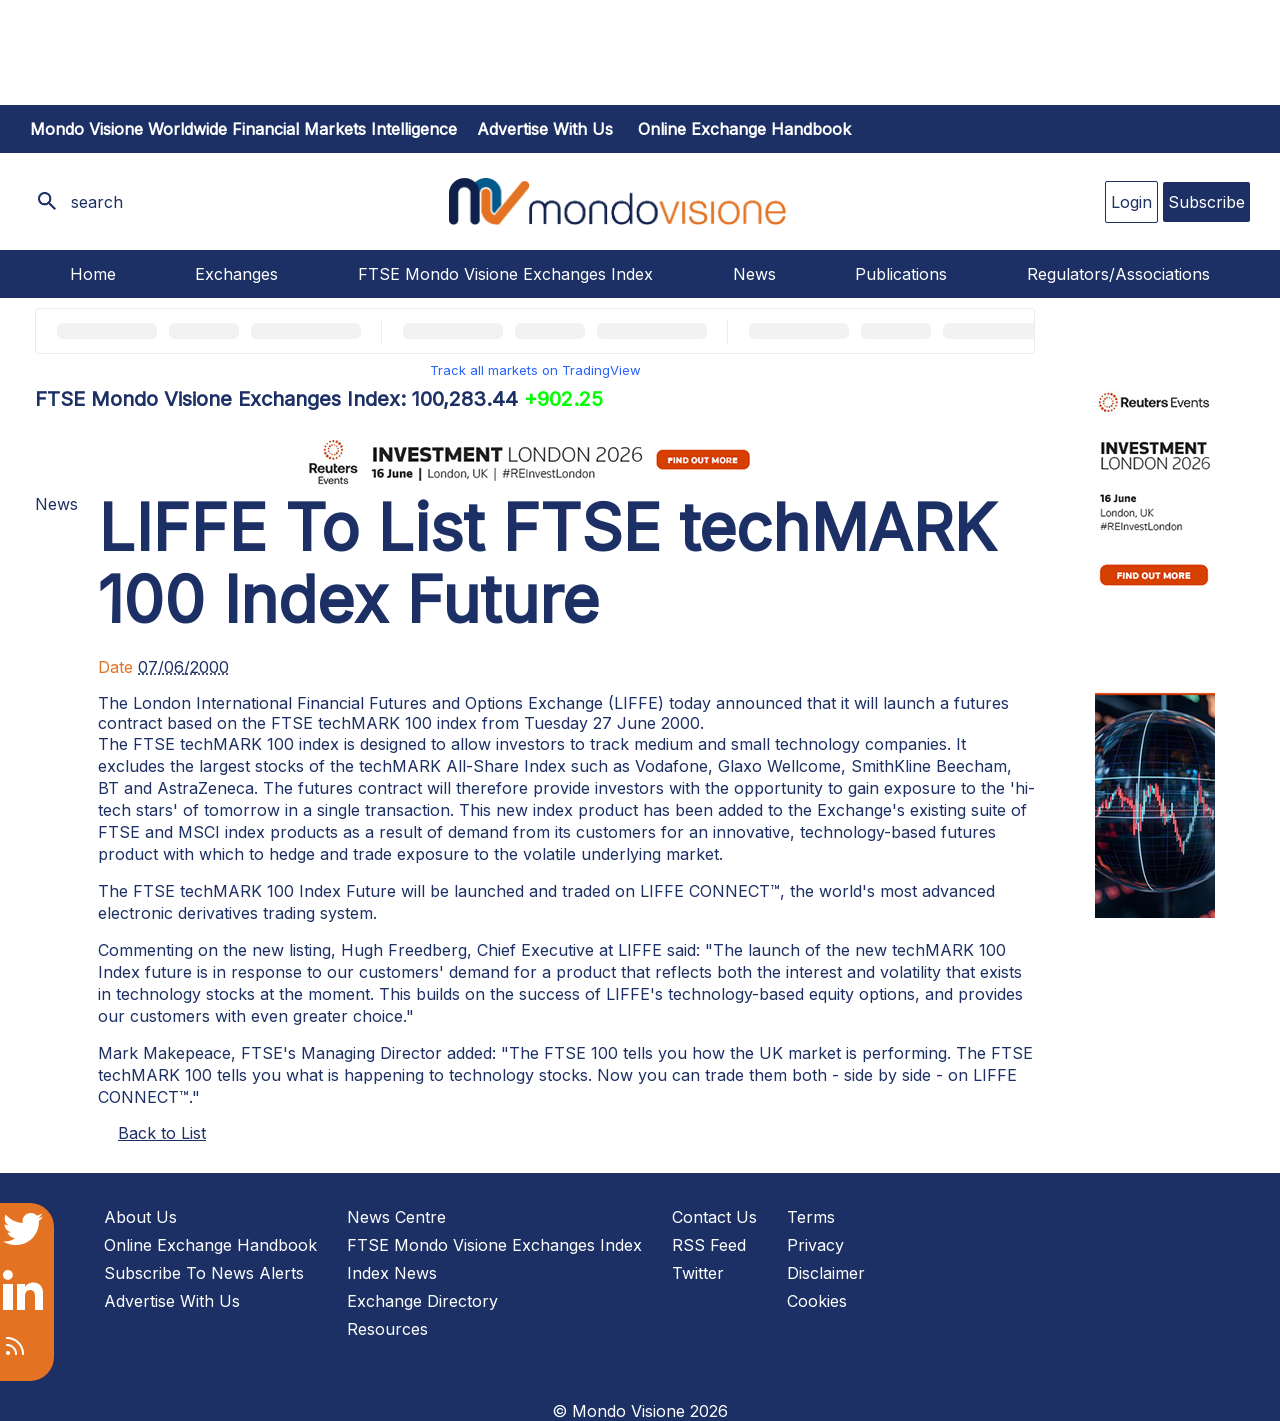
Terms (811, 1217)
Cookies (817, 1301)
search (97, 202)
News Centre (396, 1217)
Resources (387, 1329)
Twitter (698, 1273)
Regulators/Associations (1118, 274)
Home (93, 274)
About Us (140, 1217)
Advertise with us (545, 129)
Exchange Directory (422, 1301)
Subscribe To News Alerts (204, 1273)
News (754, 274)
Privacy (815, 1245)
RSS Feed (709, 1245)
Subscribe (1206, 202)
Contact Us (714, 1217)
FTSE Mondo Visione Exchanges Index (505, 274)
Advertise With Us (172, 1301)
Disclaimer (826, 1273)
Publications (901, 274)
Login (1131, 202)
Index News (392, 1273)
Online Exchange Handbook (744, 129)
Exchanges (236, 274)
